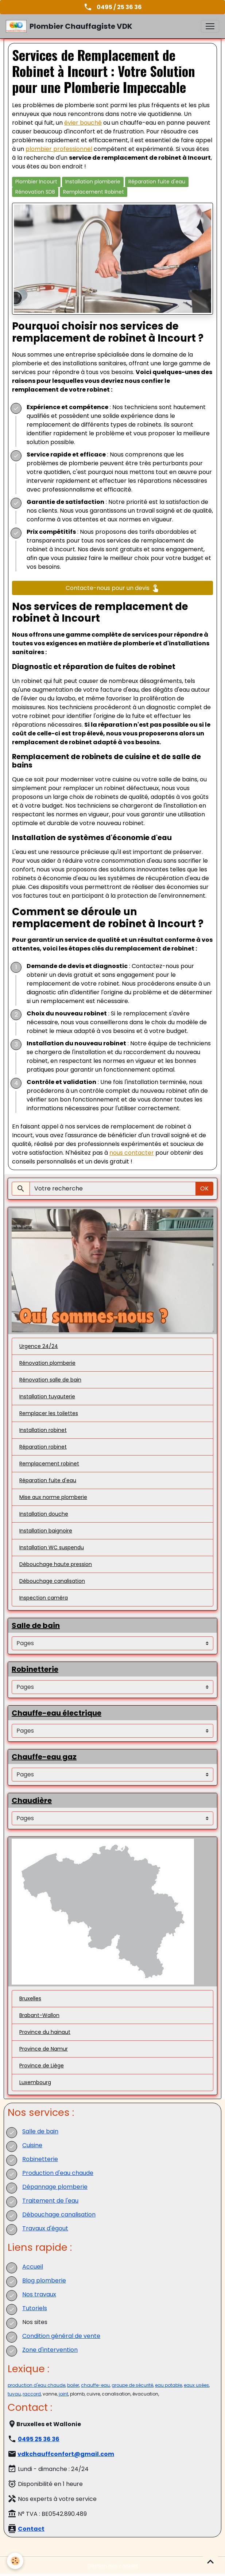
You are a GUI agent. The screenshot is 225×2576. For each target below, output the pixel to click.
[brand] (69, 26)
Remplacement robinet (49, 1463)
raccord (32, 2394)
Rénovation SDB (35, 191)
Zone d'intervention (50, 2350)
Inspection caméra (43, 1597)
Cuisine (32, 2145)
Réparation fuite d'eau (156, 181)
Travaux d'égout (45, 2228)
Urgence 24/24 (38, 1346)
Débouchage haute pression (55, 1564)
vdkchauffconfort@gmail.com (66, 2454)
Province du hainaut (44, 2032)
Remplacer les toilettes (48, 1413)
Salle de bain (40, 2131)
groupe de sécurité (132, 2385)
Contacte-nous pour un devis (113, 587)
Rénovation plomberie (47, 1363)
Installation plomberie (92, 181)
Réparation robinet (43, 1446)
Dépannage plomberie (55, 2187)
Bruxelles (30, 1998)
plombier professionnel (59, 149)
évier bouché (83, 122)
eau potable (168, 2385)
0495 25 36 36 (38, 2439)
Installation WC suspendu (51, 1547)
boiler (73, 2385)
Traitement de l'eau (50, 2200)
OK (204, 1188)
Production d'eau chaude (57, 2173)
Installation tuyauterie (47, 1396)
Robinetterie (40, 2159)
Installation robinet (43, 1430)
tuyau (14, 2394)
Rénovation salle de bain (50, 1379)
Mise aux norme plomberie (53, 1497)
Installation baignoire (45, 1530)
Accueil (32, 2266)
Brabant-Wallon (39, 2015)
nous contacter (131, 1153)
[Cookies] (15, 2561)
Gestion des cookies (112, 2566)
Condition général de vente (61, 2336)
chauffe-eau (95, 2385)
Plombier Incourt (36, 181)
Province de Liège (41, 2065)
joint (63, 2394)
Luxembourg (35, 2082)
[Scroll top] (210, 2561)
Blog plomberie (44, 2280)
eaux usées (196, 2385)
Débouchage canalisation (52, 1581)
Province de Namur (43, 2048)
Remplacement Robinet (93, 191)
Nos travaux (39, 2294)
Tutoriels (34, 2308)
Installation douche (43, 1514)
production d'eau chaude (36, 2385)
